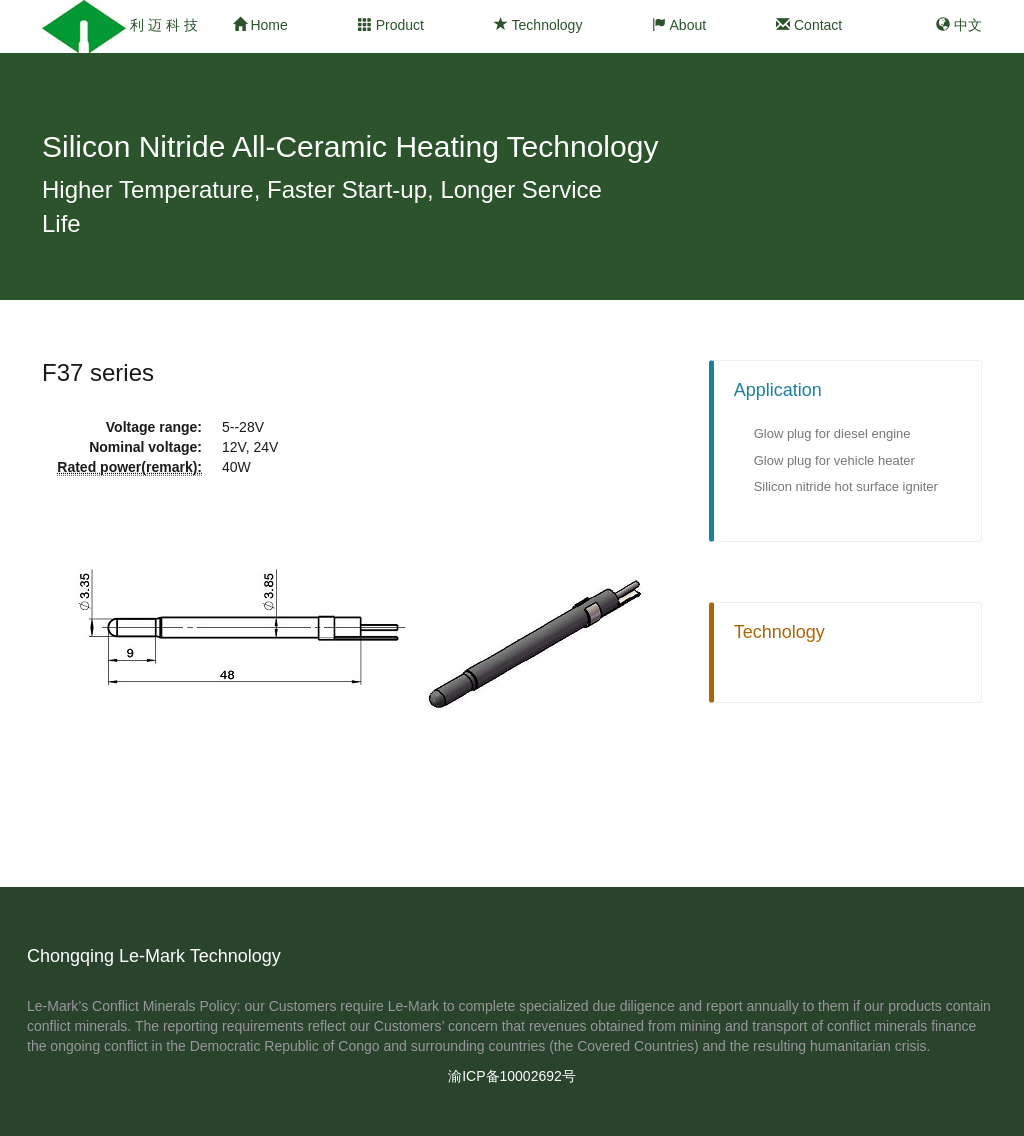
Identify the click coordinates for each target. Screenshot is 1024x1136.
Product (391, 25)
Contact (809, 25)
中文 (959, 25)
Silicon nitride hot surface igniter (846, 486)
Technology (538, 25)
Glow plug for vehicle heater (834, 460)
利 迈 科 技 (164, 25)
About (679, 25)
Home (260, 25)
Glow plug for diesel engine (832, 433)
